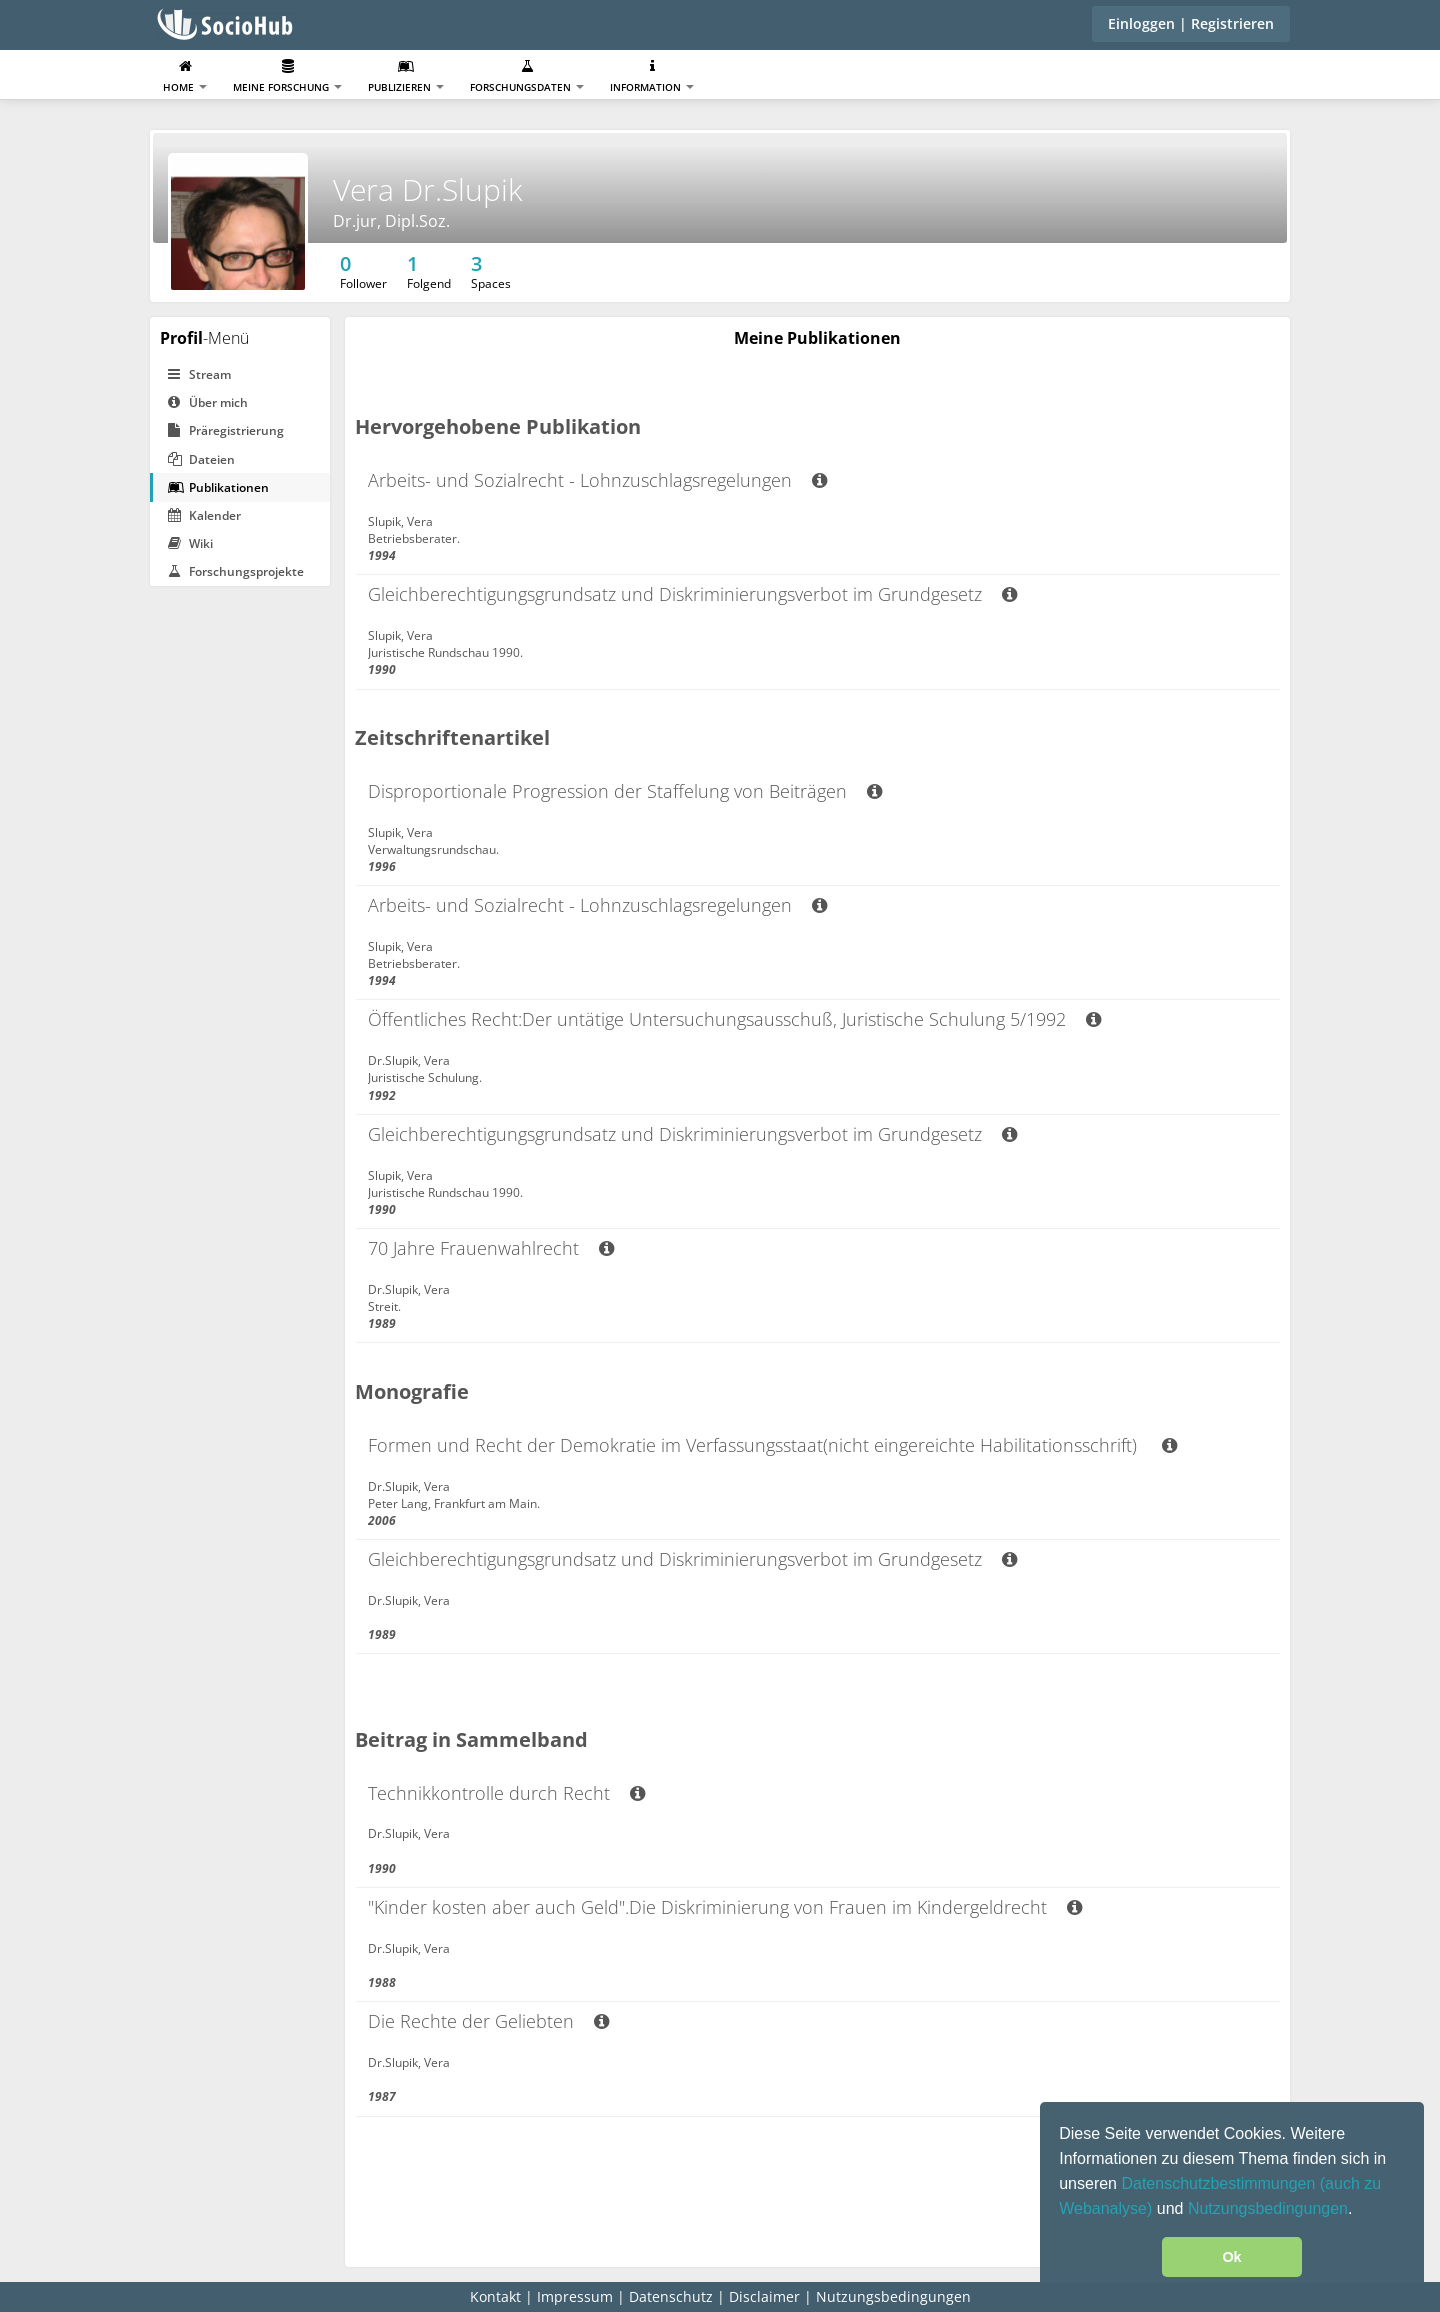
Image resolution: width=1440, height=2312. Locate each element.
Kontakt (495, 2296)
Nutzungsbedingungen (1268, 2208)
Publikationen (218, 487)
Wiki (190, 543)
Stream (199, 374)
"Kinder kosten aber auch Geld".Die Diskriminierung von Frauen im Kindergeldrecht (725, 1907)
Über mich (208, 402)
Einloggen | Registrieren (1191, 23)
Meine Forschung (287, 76)
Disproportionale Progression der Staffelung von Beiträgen (625, 791)
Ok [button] (1231, 2257)
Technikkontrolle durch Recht (506, 1793)
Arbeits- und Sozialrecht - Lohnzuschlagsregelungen (597, 480)
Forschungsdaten (527, 76)
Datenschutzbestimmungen (1220, 2183)
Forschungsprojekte (236, 571)
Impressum (575, 2296)
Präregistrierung (226, 430)
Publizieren (406, 76)
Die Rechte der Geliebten (488, 2021)
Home (185, 76)
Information (652, 76)
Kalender (204, 515)
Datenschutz (671, 2296)
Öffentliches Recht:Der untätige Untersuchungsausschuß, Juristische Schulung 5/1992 (734, 1019)
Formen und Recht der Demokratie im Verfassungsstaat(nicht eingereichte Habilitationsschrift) (772, 1445)
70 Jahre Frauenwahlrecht (491, 1248)
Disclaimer (764, 2296)
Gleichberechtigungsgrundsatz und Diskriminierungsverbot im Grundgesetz (692, 594)
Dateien (201, 459)
